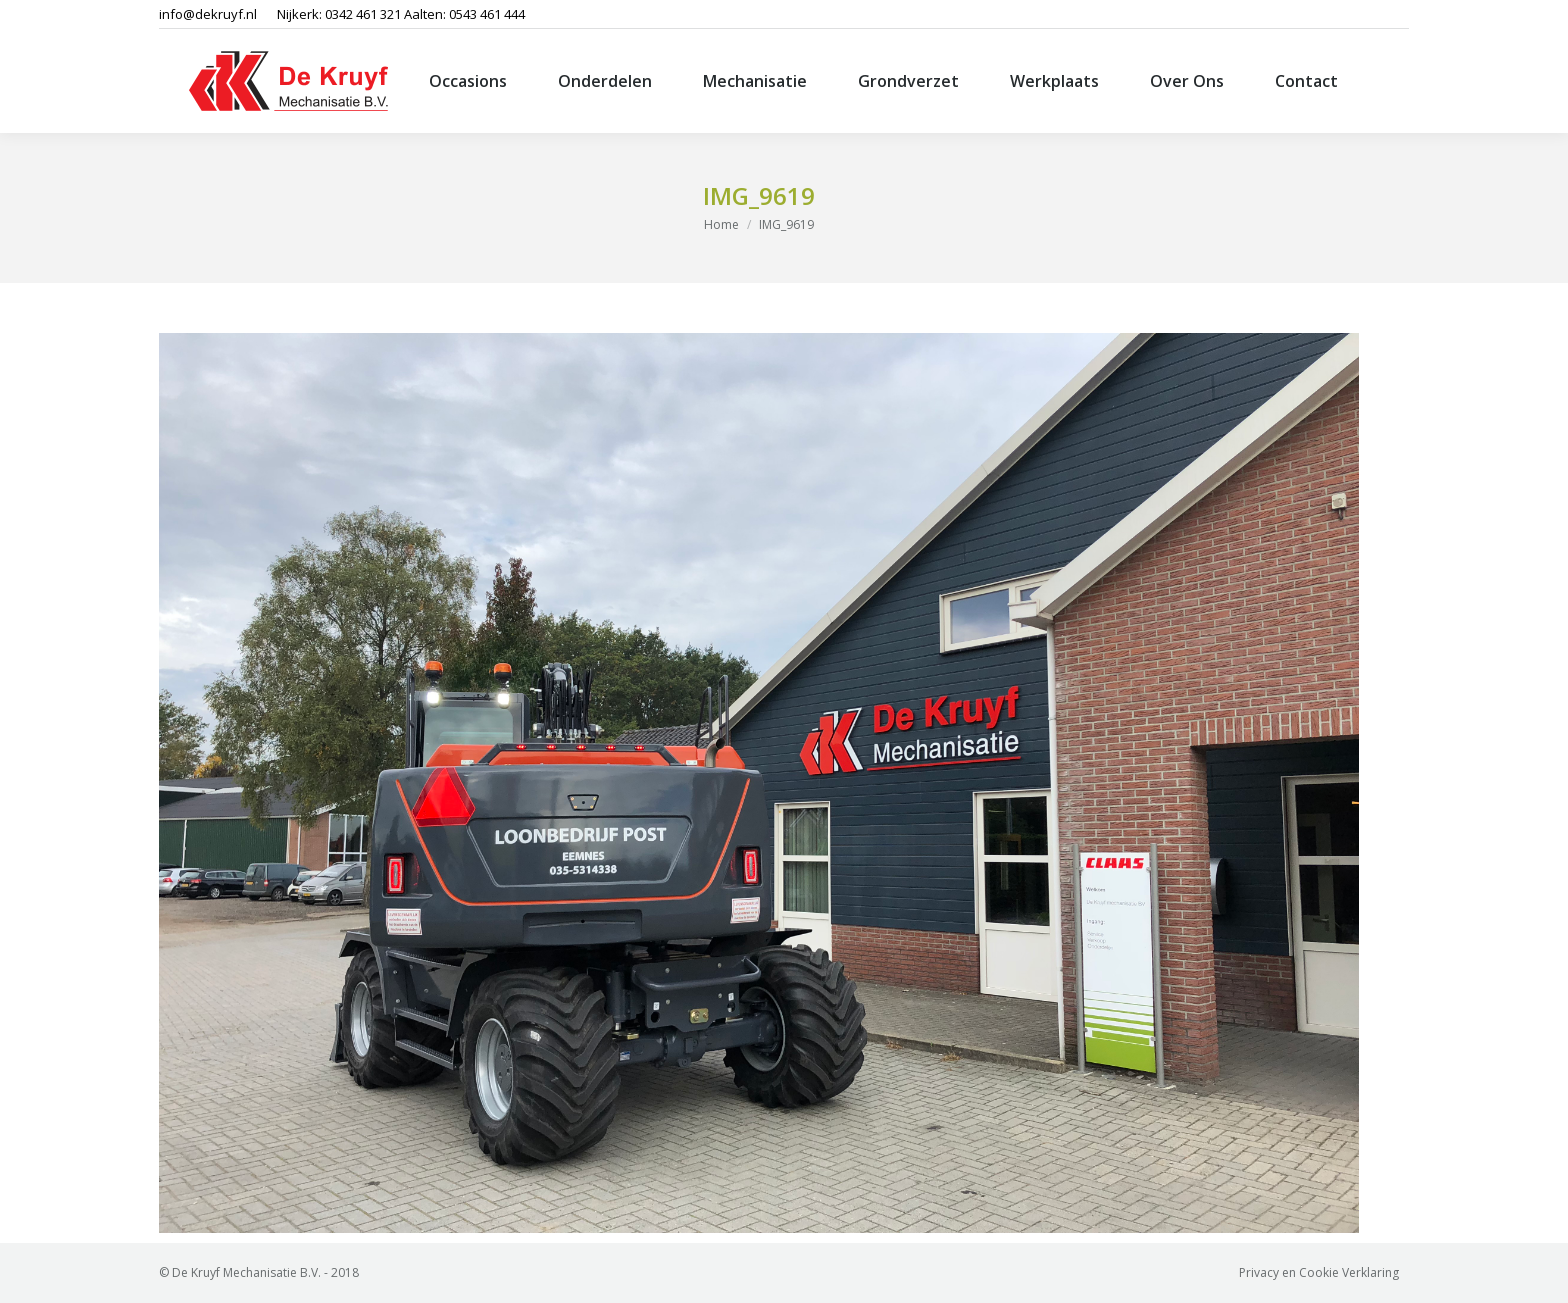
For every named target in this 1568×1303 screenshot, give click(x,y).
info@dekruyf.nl (208, 14)
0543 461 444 (487, 14)
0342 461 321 (363, 14)
